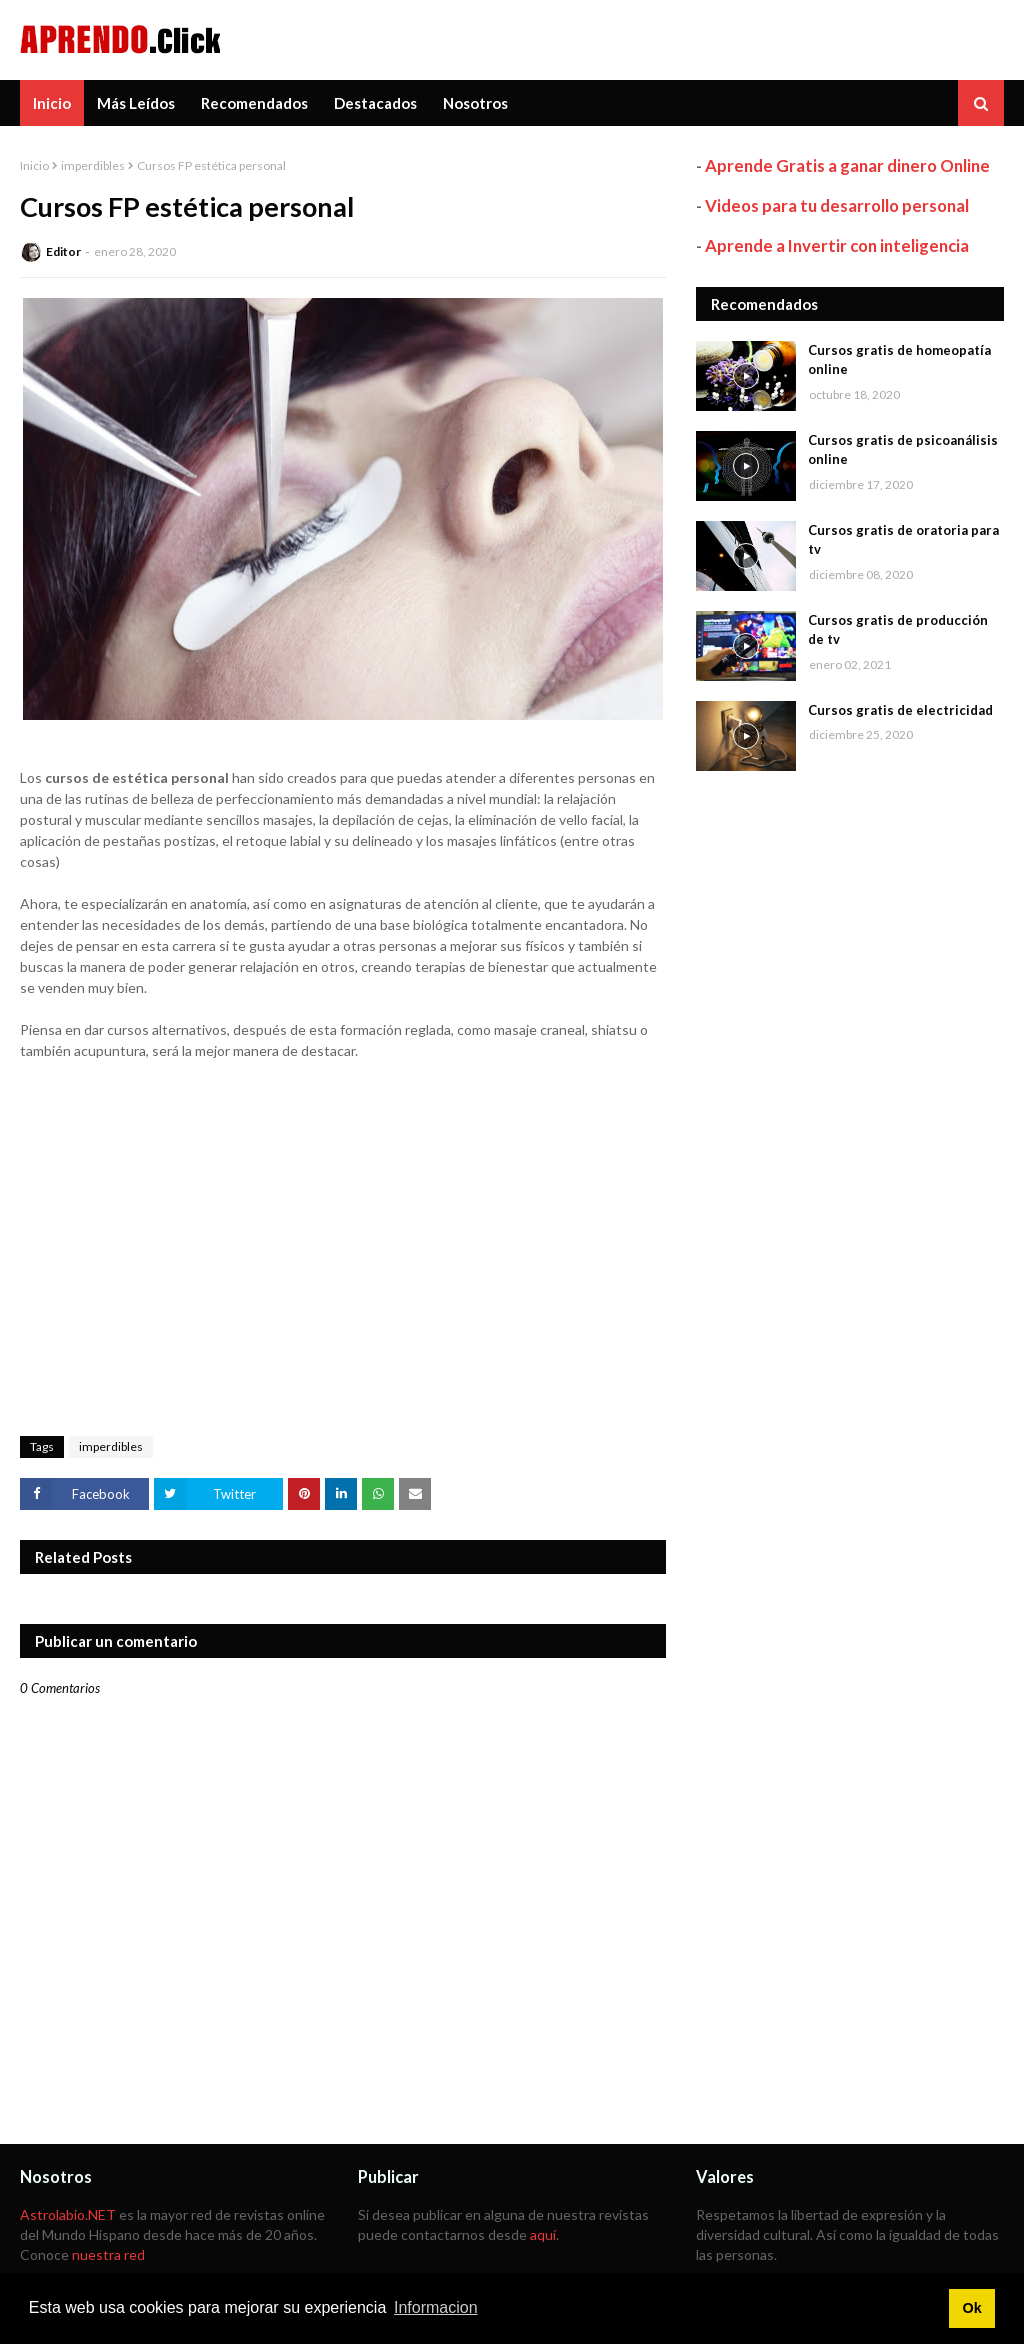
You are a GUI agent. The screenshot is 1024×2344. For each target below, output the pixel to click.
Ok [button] (971, 2308)
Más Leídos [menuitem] (136, 103)
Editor (63, 251)
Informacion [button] (436, 2307)
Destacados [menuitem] (375, 103)
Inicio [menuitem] (52, 103)
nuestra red (108, 2254)
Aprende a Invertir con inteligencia (837, 245)
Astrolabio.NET (68, 2214)
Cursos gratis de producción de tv (898, 630)
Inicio (34, 165)
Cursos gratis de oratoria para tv (903, 540)
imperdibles (93, 165)
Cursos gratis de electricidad (900, 710)
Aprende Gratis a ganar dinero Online (847, 165)
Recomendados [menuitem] (254, 103)
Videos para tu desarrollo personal (837, 205)
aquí (543, 2234)
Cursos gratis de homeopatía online (899, 360)
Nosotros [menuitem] (475, 103)
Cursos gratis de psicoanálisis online (903, 450)
